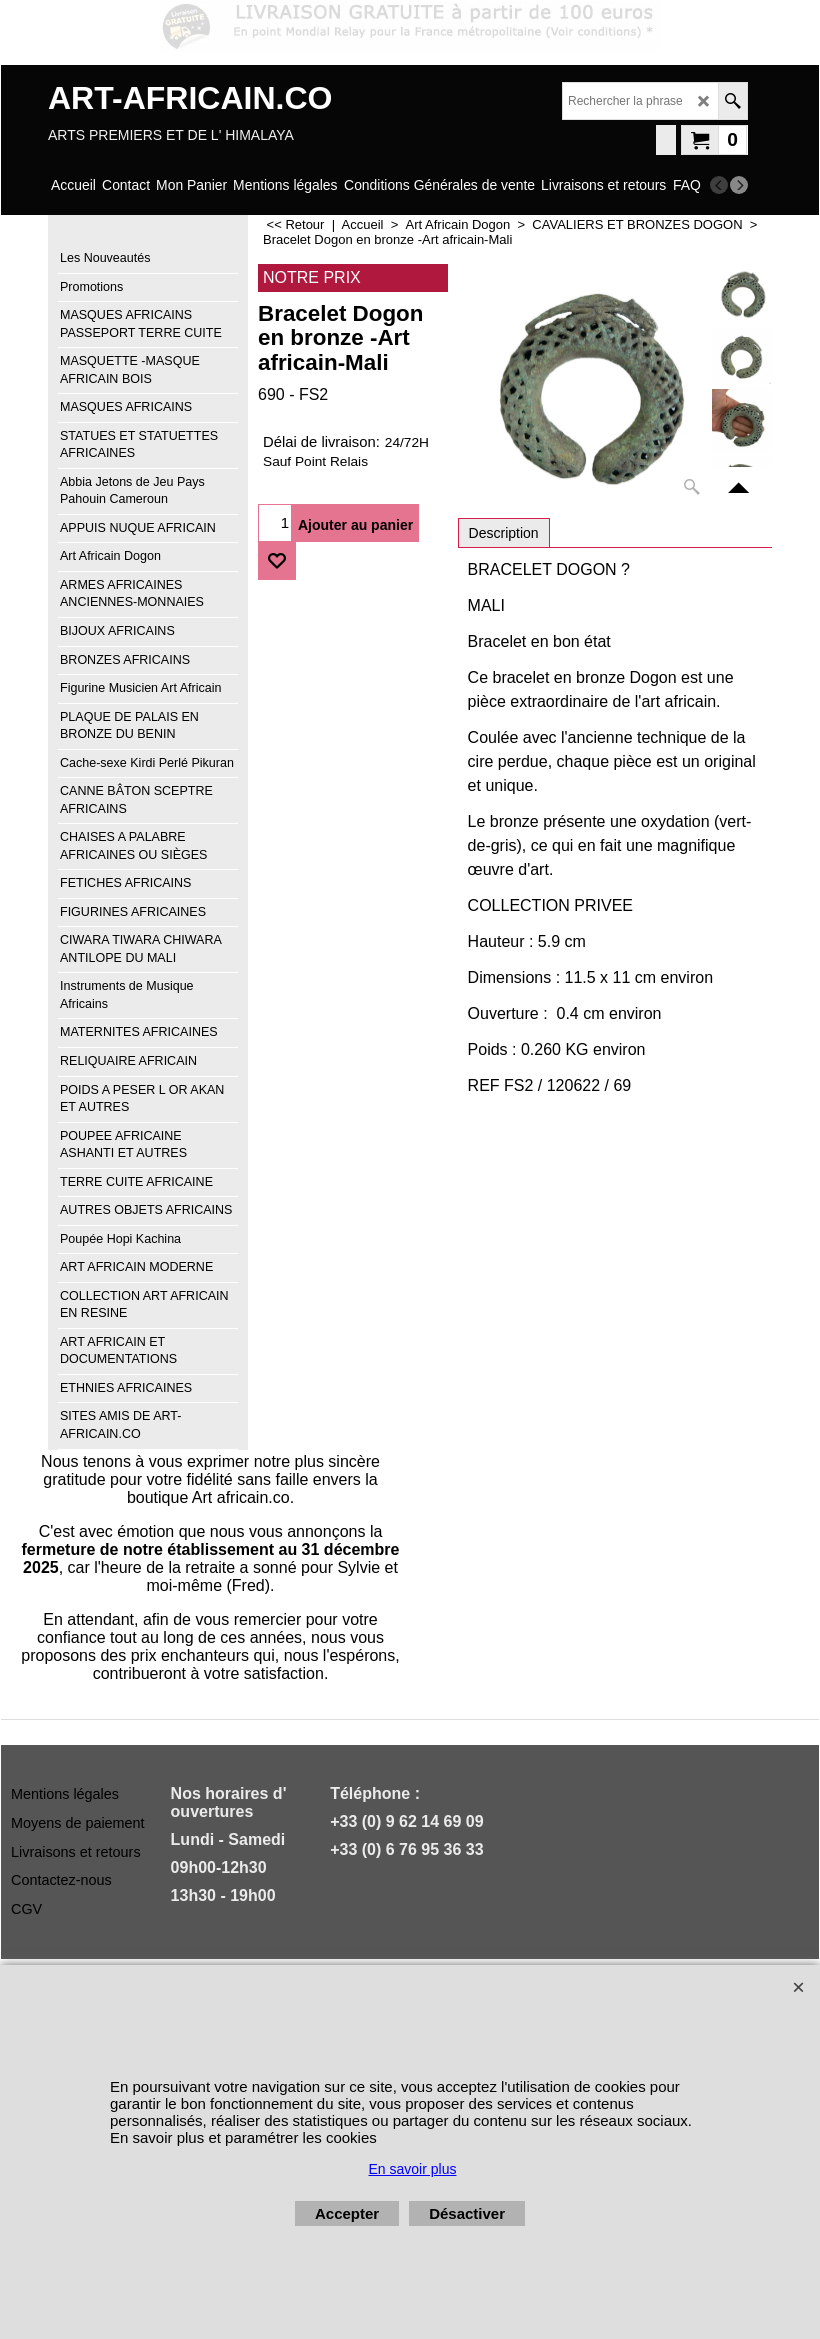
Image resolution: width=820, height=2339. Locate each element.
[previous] (719, 185)
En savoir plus (413, 2169)
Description (504, 533)
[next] (739, 185)
